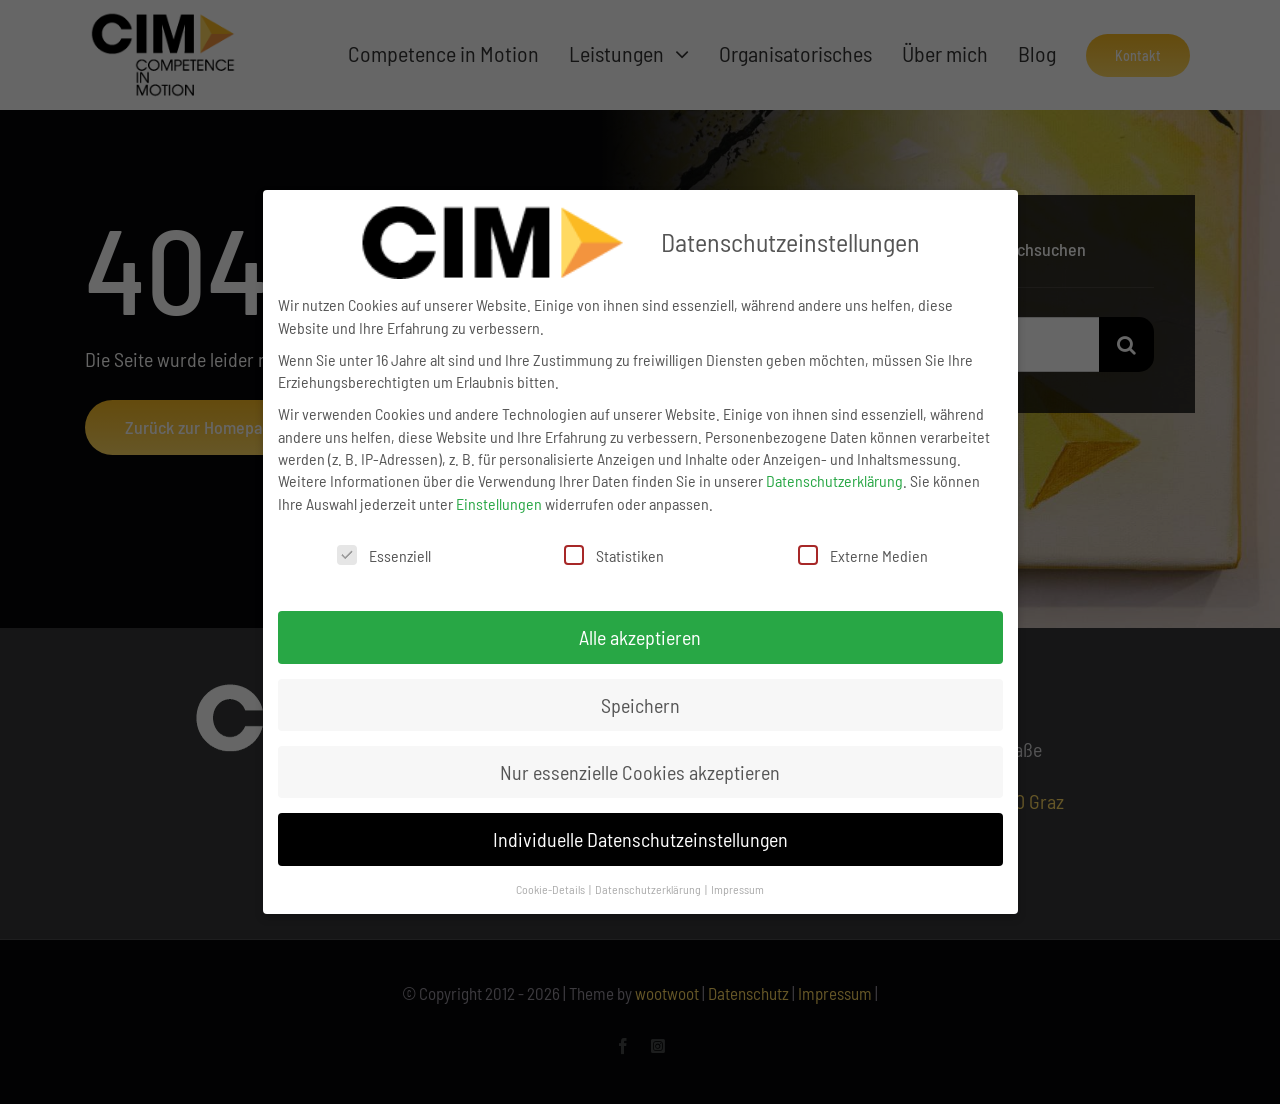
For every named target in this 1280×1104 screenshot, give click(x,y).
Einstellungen (499, 503)
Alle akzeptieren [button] (640, 637)
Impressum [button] (737, 889)
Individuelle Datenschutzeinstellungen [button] (640, 839)
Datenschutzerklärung (834, 480)
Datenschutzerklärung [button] (649, 889)
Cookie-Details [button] (551, 889)
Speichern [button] (640, 705)
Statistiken (614, 555)
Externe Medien (863, 555)
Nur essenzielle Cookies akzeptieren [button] (640, 772)
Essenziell (384, 555)
